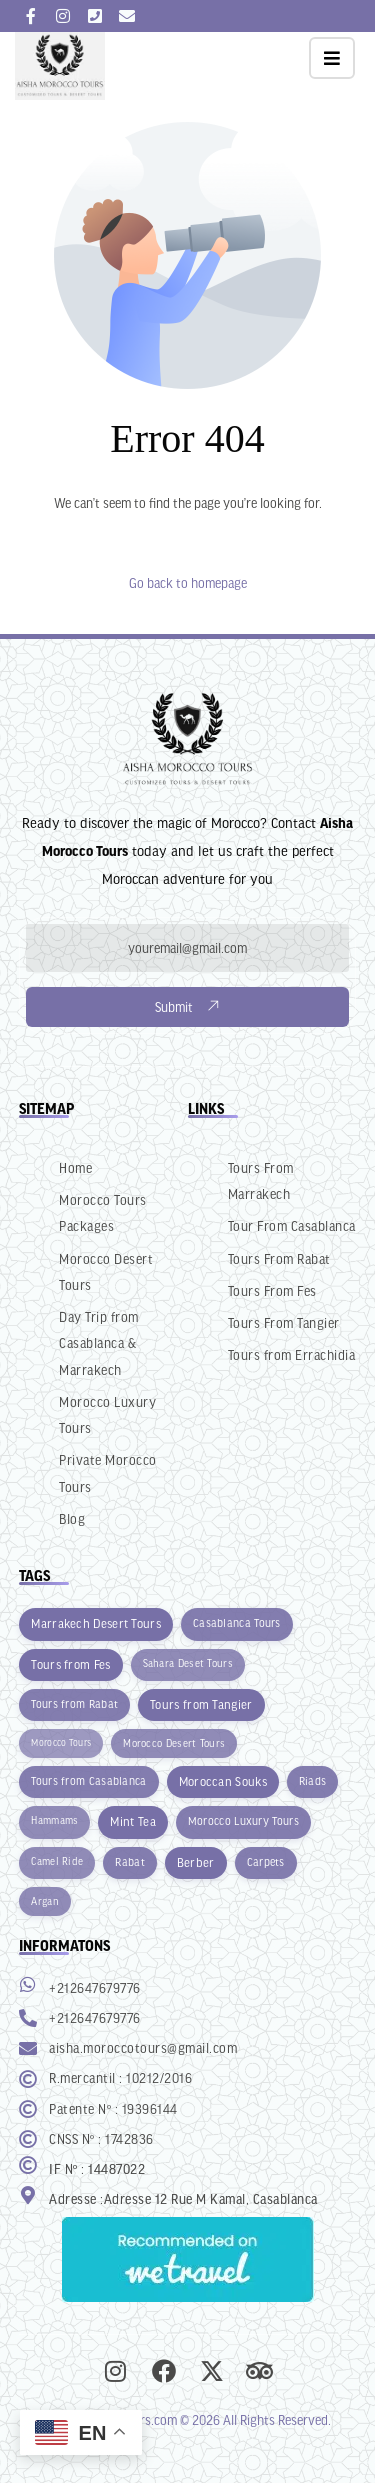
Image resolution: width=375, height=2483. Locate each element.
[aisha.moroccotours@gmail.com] (28, 2048)
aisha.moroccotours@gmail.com (143, 2048)
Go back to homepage (188, 583)
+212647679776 (95, 1988)
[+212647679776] (28, 1984)
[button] (332, 58)
